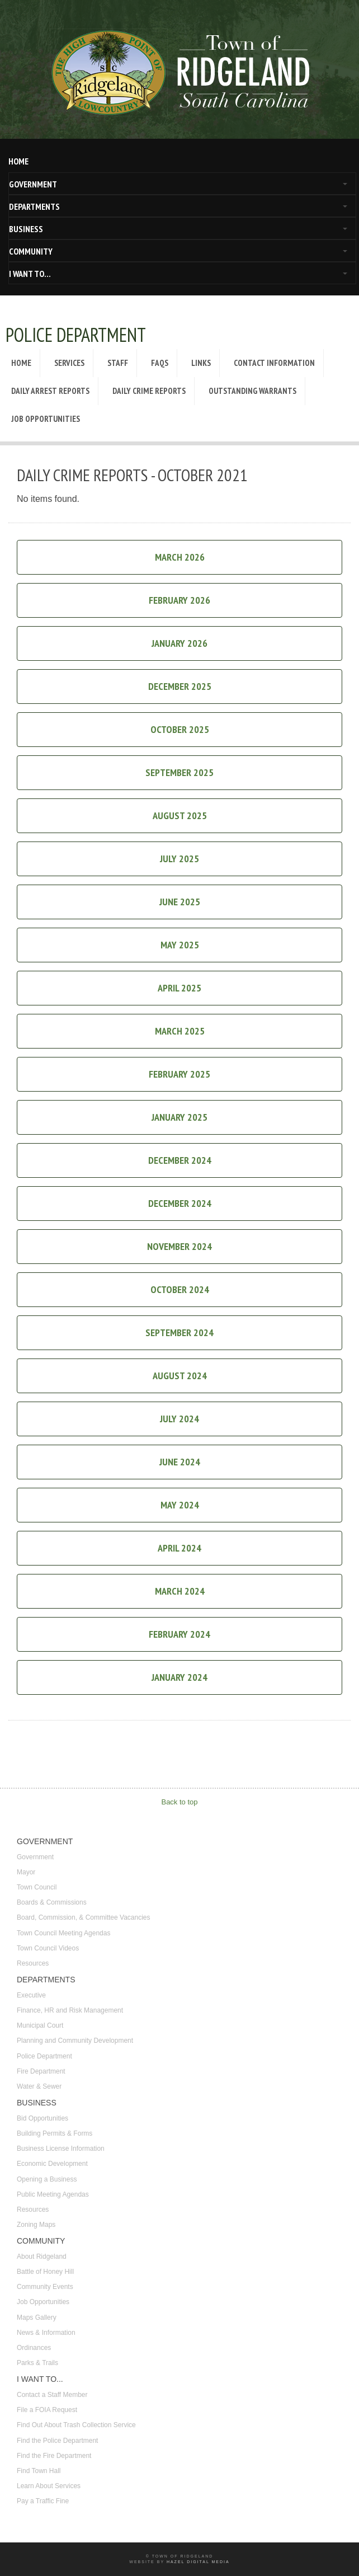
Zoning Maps (36, 2225)
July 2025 (179, 858)
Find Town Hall (38, 2471)
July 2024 (179, 1418)
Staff (117, 363)
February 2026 (179, 600)
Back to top (179, 1802)
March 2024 (180, 1591)
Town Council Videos (48, 1948)
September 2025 (179, 772)
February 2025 (179, 1074)
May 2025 (179, 944)
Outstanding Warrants (252, 391)
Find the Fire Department (54, 2456)
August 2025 (180, 815)
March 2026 (180, 557)
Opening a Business (47, 2179)
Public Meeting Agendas (53, 2194)
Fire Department (41, 2071)
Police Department (44, 2056)
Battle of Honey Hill (45, 2272)
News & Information (46, 2333)
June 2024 (179, 1461)
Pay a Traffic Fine (43, 2501)
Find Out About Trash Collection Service (76, 2425)
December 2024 (179, 1160)
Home (21, 363)
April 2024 (179, 1547)
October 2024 (179, 1289)
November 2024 (179, 1246)
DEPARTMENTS (34, 206)
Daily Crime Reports (149, 391)
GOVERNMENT (33, 184)
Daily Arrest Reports (50, 391)
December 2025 (179, 686)
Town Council (36, 1887)
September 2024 (179, 1332)
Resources (33, 1963)
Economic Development (52, 2164)
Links (201, 363)
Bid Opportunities (42, 2118)
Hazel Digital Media (198, 2562)
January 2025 (179, 1117)
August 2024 (180, 1375)
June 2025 (179, 901)
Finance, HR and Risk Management (70, 2010)
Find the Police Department (57, 2441)
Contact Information (274, 363)
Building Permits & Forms (54, 2133)
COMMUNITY (31, 251)
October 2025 (179, 729)
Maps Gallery (36, 2317)
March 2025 (180, 1030)
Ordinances (34, 2348)
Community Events (45, 2287)
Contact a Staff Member (52, 2395)
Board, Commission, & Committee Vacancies (83, 1917)
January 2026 (179, 643)
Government (35, 1857)
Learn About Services (49, 2486)
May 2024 (179, 1504)
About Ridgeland (42, 2256)
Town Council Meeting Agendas (63, 1933)
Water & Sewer (39, 2086)
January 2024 (179, 1677)
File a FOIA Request (47, 2410)
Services (69, 363)
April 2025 (179, 987)
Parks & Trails (37, 2363)
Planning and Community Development (75, 2040)
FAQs (159, 363)
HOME (18, 161)
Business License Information (61, 2148)
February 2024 (179, 1634)
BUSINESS (26, 228)
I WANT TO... (30, 273)
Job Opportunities (45, 418)
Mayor (26, 1872)
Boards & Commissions (52, 1902)
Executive (31, 1995)
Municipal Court (40, 2025)
